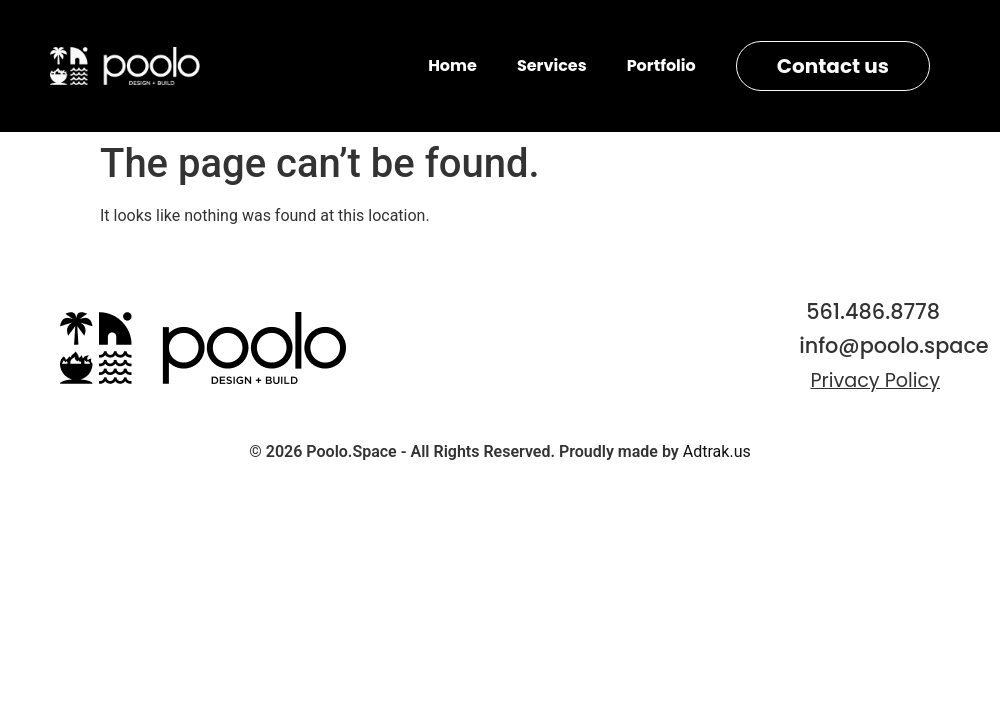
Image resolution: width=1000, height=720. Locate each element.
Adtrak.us (717, 451)
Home (452, 65)
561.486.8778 (873, 311)
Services (552, 65)
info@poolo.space (894, 345)
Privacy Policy (875, 380)
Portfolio (661, 65)
